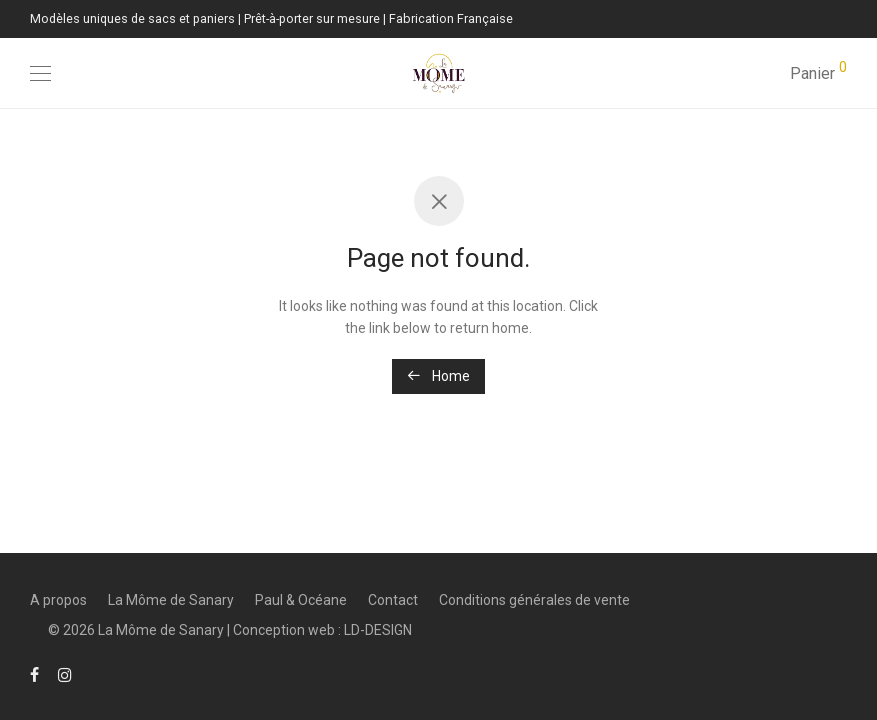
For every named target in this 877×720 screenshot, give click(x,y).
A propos (58, 600)
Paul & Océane (301, 600)
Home (438, 376)
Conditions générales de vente (534, 600)
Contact (393, 600)
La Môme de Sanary (171, 600)
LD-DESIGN (378, 630)
